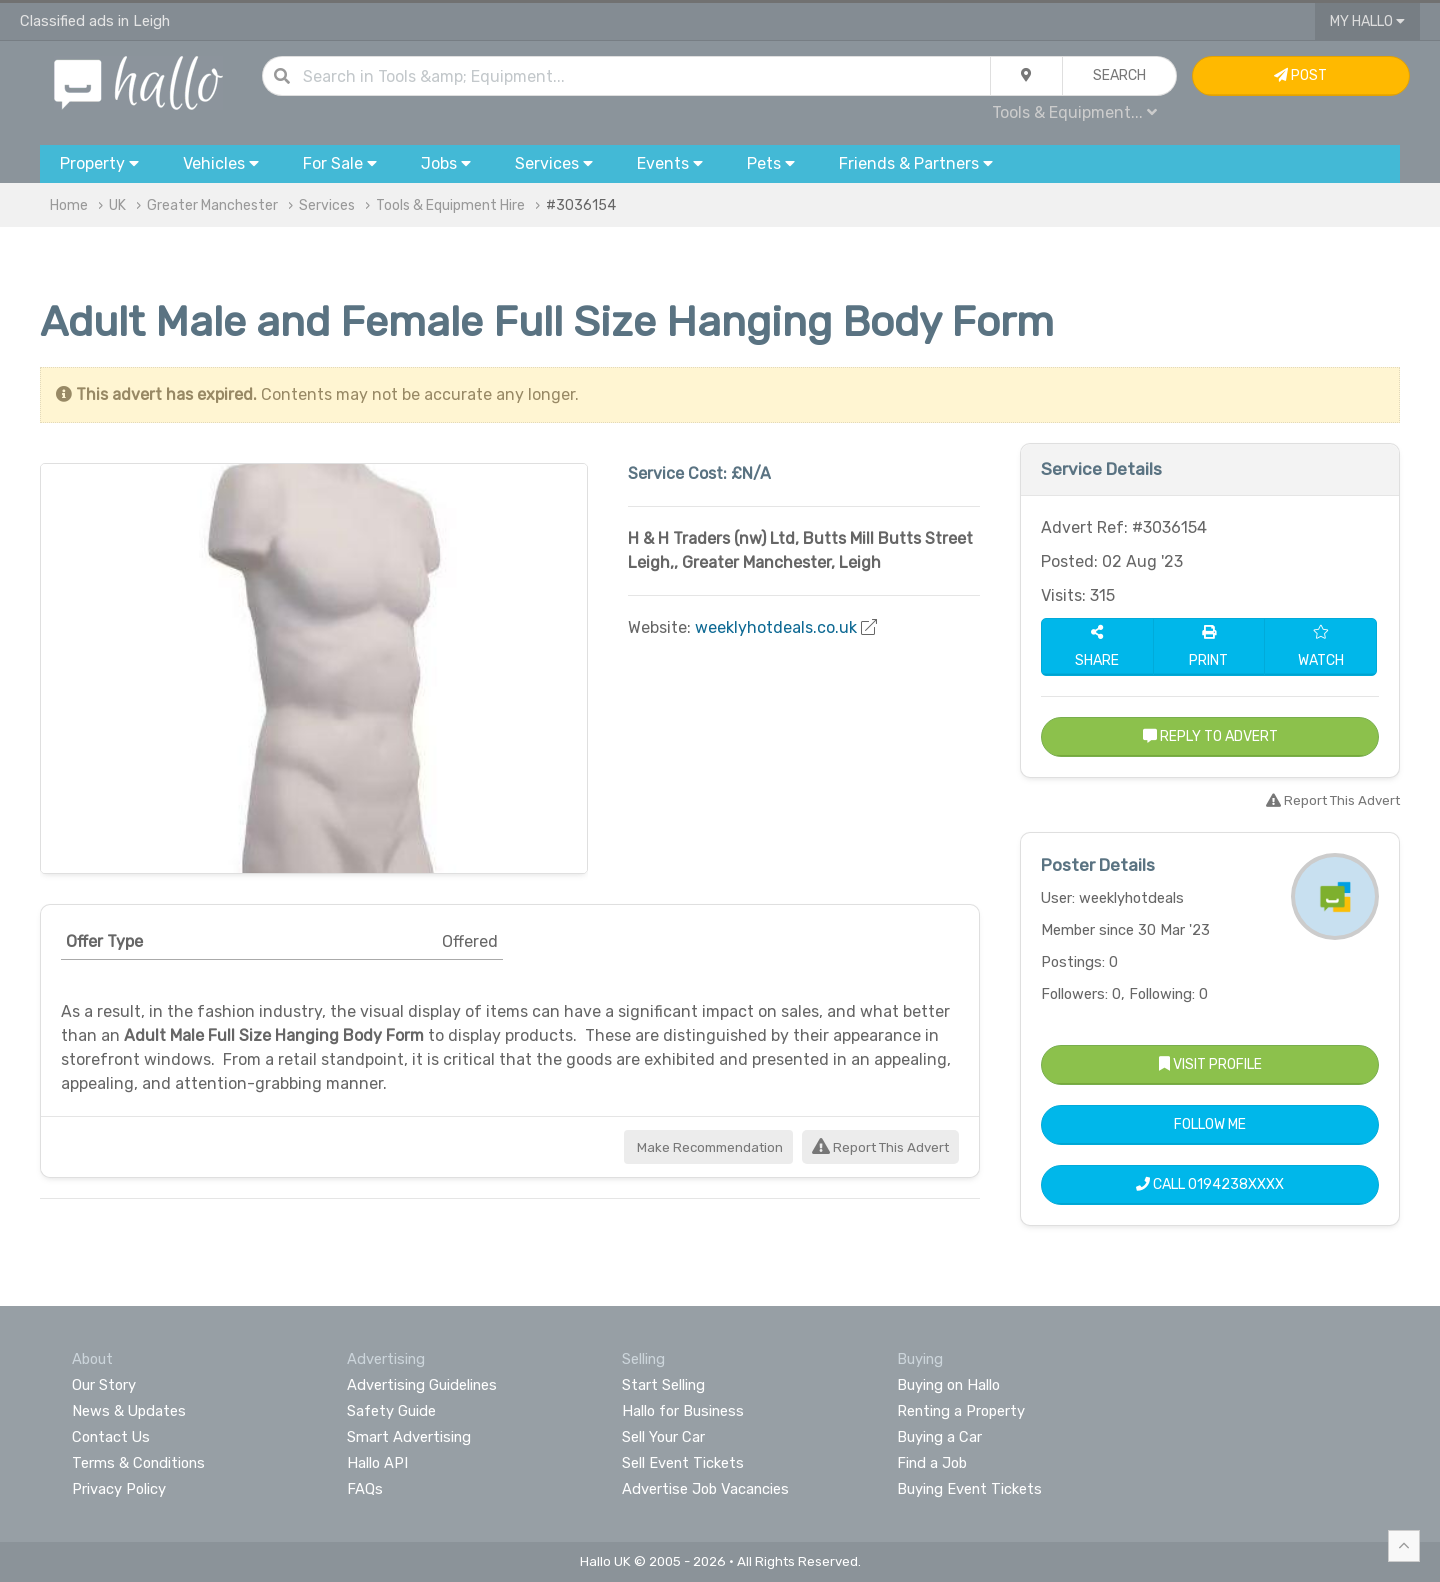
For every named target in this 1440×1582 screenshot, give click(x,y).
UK (117, 205)
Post (1300, 75)
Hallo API (377, 1463)
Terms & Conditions (138, 1463)
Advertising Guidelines (422, 1385)
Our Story (104, 1385)
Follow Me (1210, 1124)
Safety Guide (391, 1411)
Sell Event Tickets (683, 1463)
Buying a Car (939, 1437)
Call (1210, 1184)
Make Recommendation (708, 1147)
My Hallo (1367, 21)
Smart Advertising (409, 1437)
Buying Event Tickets (969, 1489)
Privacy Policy (119, 1489)
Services (327, 205)
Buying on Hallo (948, 1385)
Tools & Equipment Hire (450, 205)
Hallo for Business (683, 1411)
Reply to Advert (1210, 736)
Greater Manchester (212, 205)
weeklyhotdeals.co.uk (776, 627)
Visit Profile (1210, 1064)
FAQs (365, 1489)
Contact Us (111, 1437)
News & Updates (129, 1411)
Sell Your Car (663, 1437)
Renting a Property (961, 1411)
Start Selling (663, 1385)
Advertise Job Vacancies (705, 1489)
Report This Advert (880, 1147)
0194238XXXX (1236, 1184)
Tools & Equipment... (1074, 112)
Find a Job (932, 1463)
